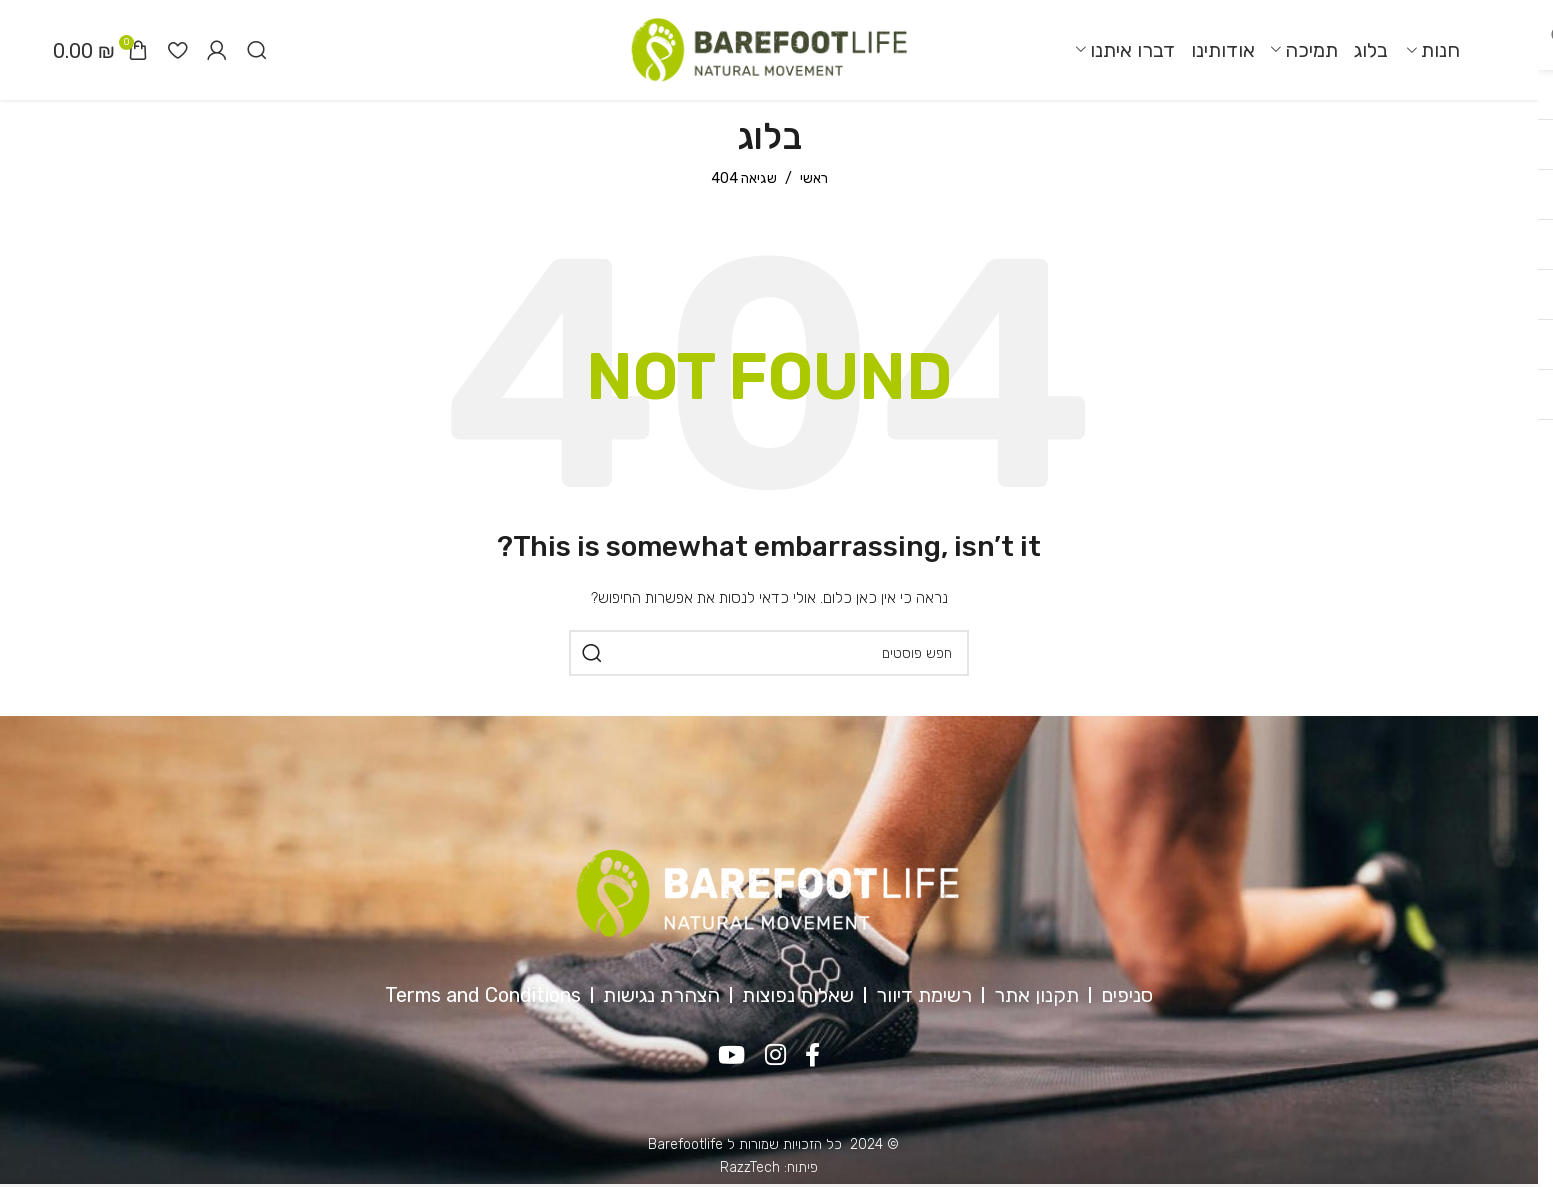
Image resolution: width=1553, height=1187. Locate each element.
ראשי (814, 178)
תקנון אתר (1036, 995)
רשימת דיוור (924, 995)
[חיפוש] (257, 50)
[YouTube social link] (731, 1056)
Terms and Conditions (483, 995)
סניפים (1127, 995)
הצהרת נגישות (661, 995)
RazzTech (750, 1167)
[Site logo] (769, 49)
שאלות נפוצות (798, 995)
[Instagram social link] (775, 1056)
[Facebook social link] (813, 1056)
